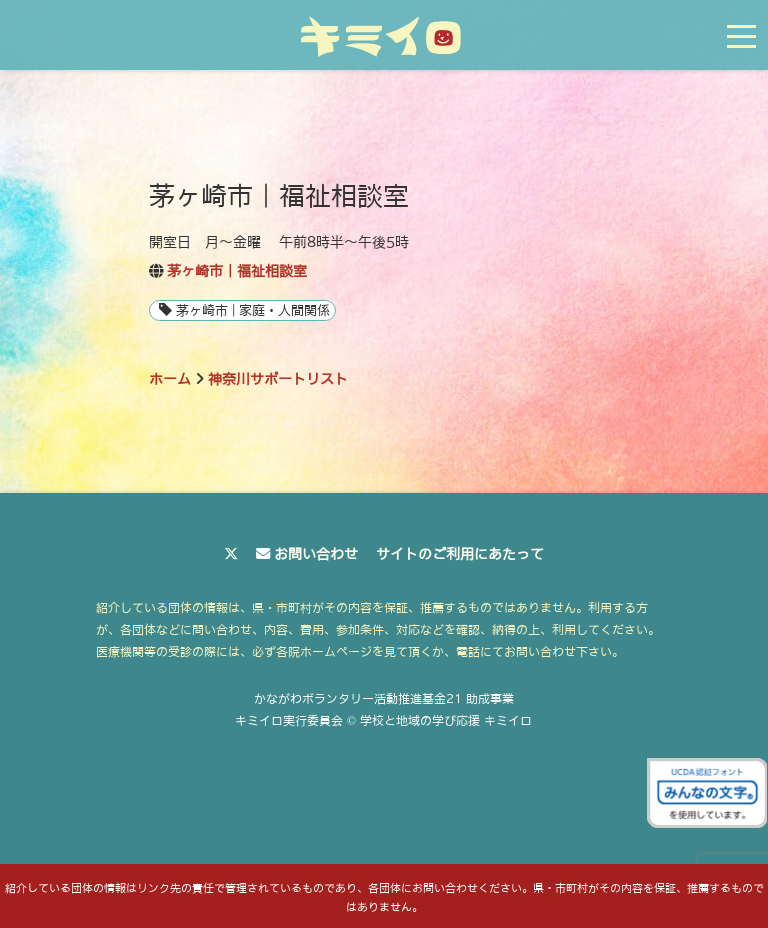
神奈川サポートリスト (278, 379)
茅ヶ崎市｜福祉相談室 (237, 271)
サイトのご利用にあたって (460, 554)
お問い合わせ (316, 554)
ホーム (170, 379)
